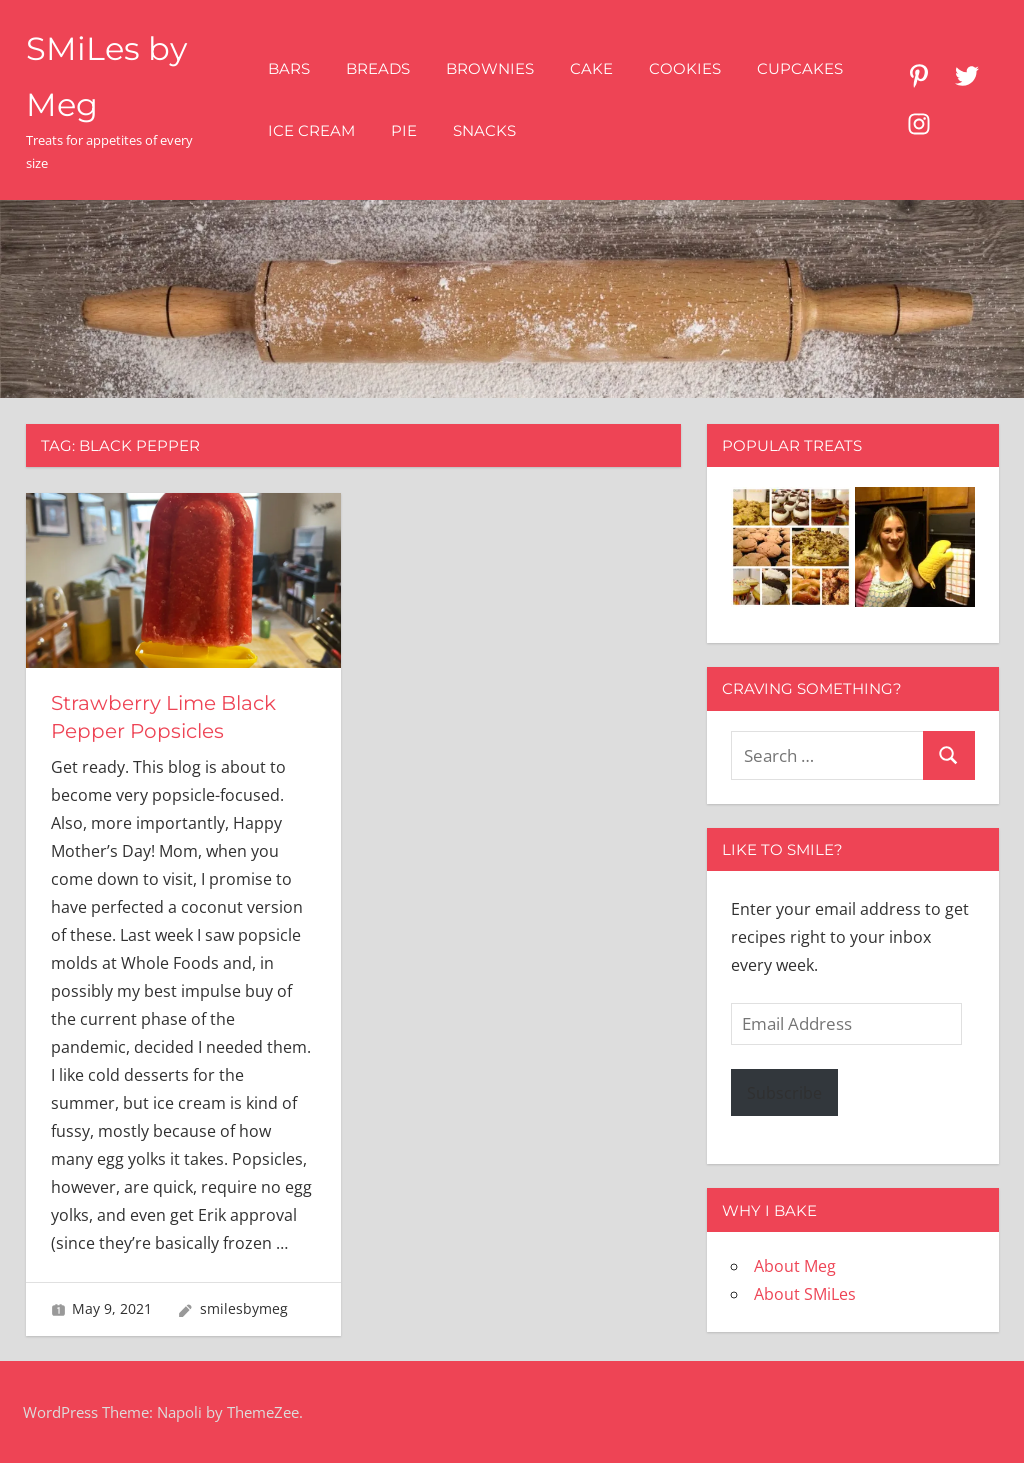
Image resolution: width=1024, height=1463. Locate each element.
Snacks (484, 130)
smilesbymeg (244, 1308)
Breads (378, 68)
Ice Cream (311, 130)
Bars (289, 68)
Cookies (685, 68)
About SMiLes (805, 1294)
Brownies (490, 68)
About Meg (795, 1266)
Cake (591, 68)
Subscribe (784, 1093)
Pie (404, 130)
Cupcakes (800, 68)
